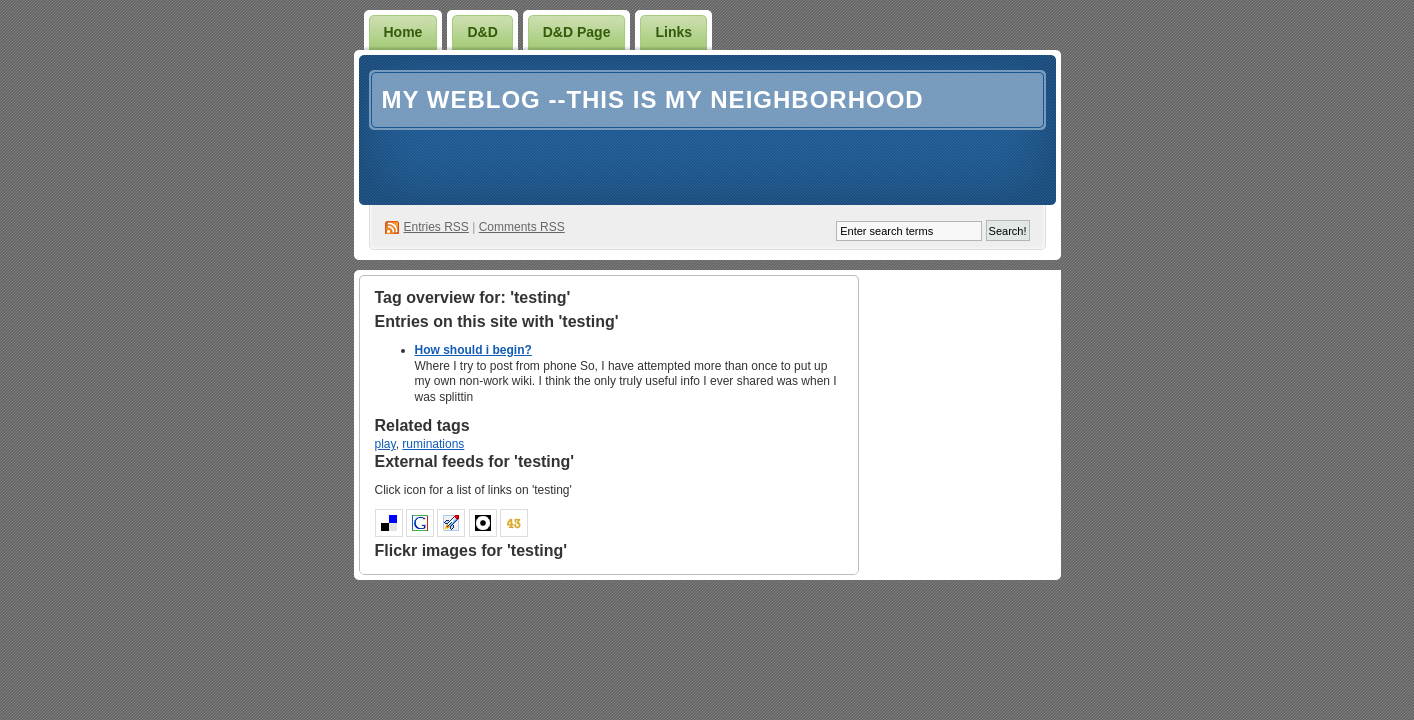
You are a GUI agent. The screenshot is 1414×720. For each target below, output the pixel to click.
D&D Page (577, 32)
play (385, 444)
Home (403, 32)
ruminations (433, 444)
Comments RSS (522, 227)
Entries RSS (436, 227)
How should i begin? (473, 350)
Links (673, 32)
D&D (482, 32)
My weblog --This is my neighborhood (653, 99)
